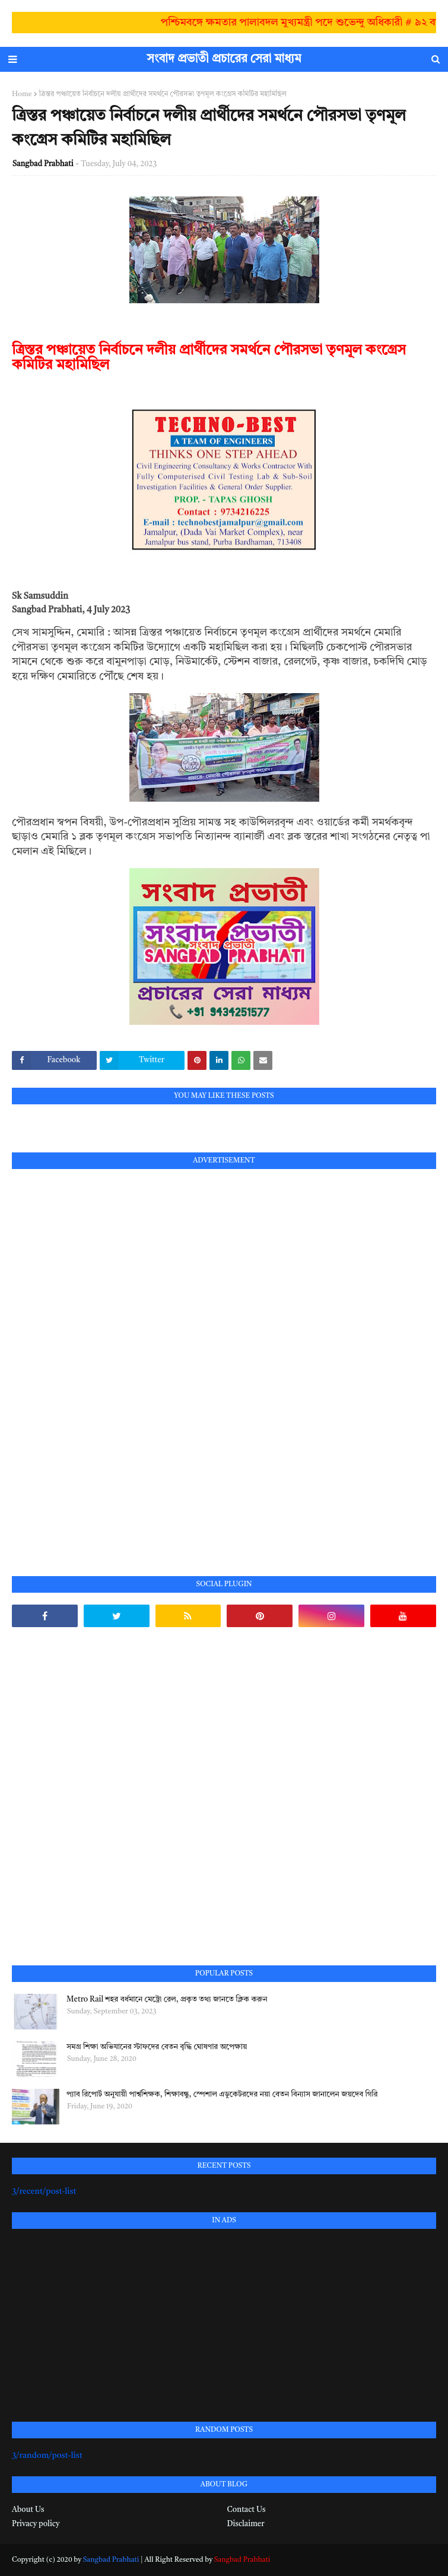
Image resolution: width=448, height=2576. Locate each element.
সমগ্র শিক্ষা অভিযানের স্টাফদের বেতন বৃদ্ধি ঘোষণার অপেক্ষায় (156, 2047)
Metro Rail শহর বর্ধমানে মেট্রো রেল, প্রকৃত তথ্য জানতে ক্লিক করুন (166, 1999)
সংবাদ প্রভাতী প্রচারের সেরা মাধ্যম (224, 59)
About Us (28, 2510)
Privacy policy (35, 2524)
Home (22, 94)
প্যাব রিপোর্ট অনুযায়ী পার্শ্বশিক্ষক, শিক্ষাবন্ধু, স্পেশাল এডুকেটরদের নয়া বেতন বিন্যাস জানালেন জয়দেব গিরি (221, 2094)
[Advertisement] (101, 1359)
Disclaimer (246, 2524)
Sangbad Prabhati (43, 164)
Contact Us (246, 2510)
